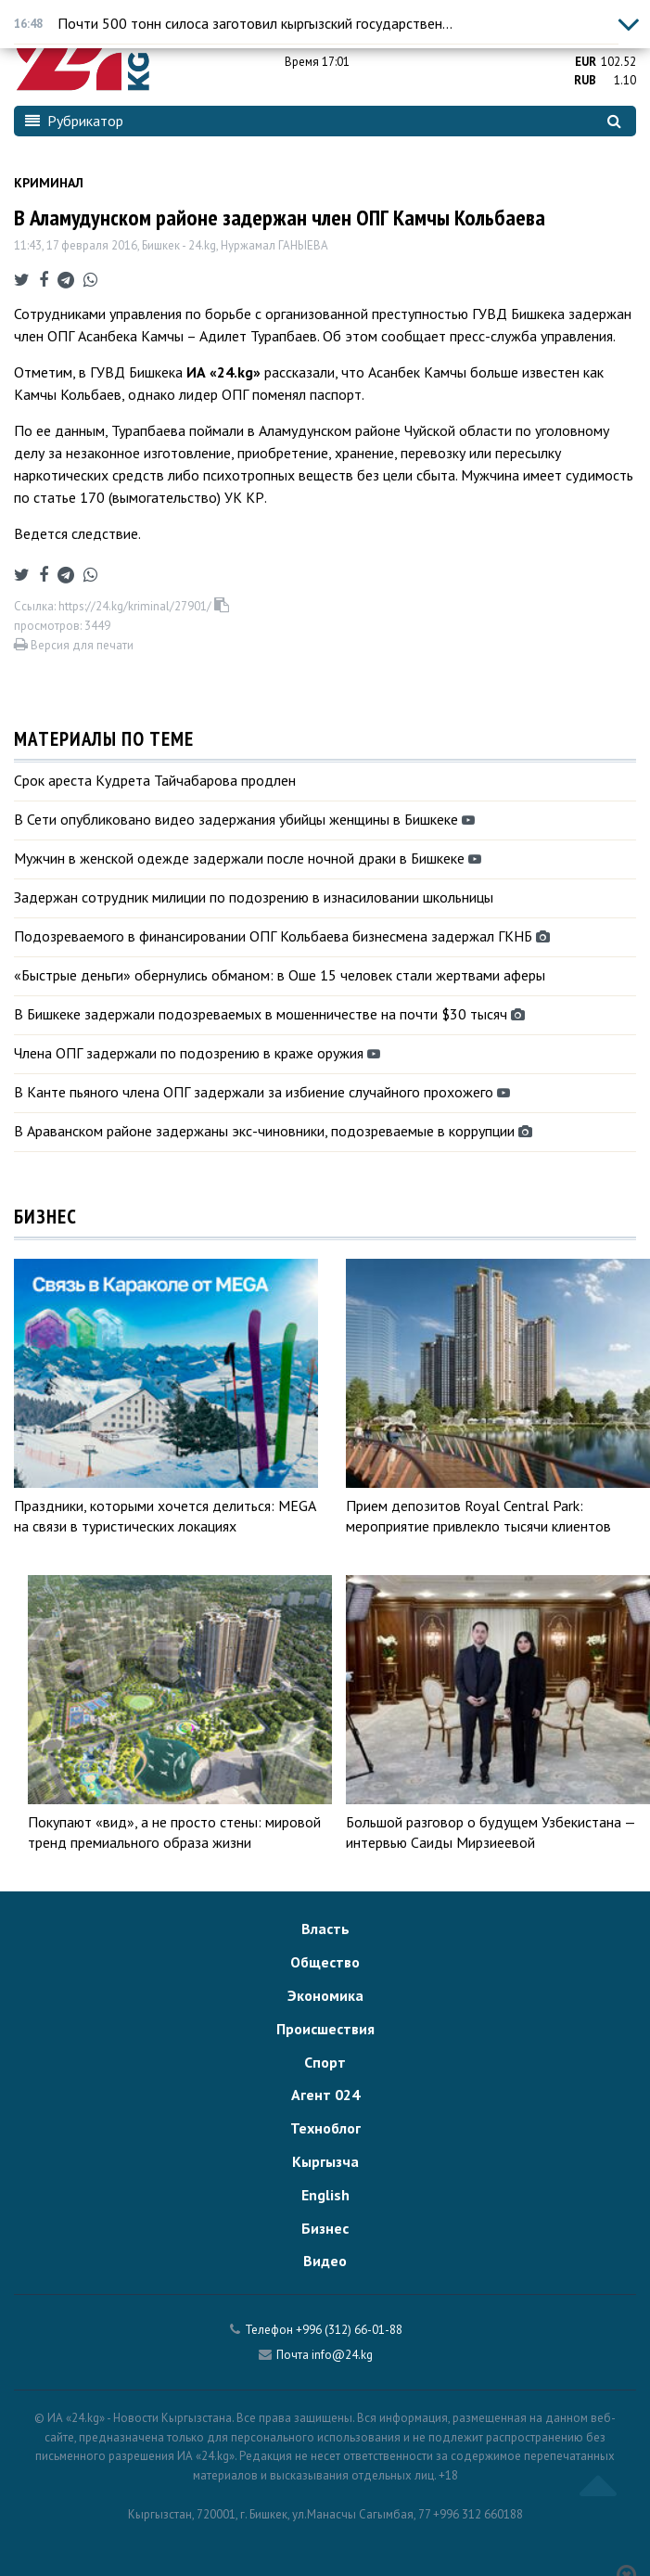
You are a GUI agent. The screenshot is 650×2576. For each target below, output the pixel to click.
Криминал (48, 182)
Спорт (325, 2062)
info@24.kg (342, 2355)
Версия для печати (74, 645)
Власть (325, 1928)
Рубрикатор (74, 120)
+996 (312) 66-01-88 (349, 2330)
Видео (325, 2260)
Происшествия (325, 2028)
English (325, 2194)
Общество (325, 1962)
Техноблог (325, 2128)
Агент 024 (325, 2094)
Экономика (325, 1995)
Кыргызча (325, 2161)
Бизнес (325, 2228)
